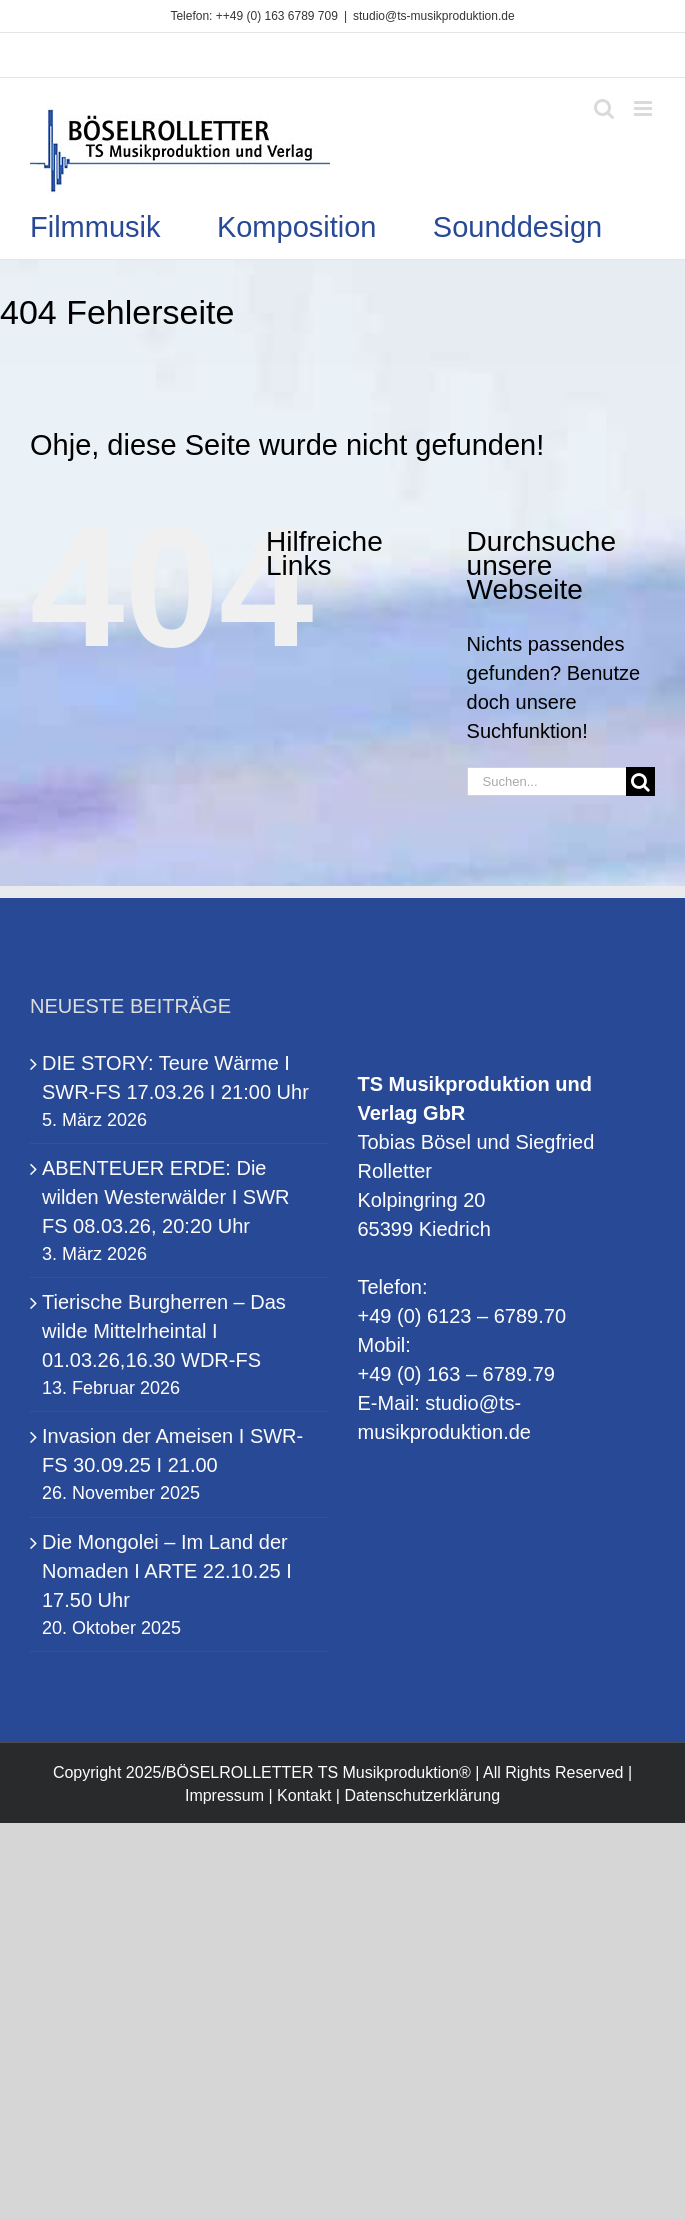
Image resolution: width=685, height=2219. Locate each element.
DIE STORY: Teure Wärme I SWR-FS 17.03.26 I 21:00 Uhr (175, 1077)
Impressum (224, 1795)
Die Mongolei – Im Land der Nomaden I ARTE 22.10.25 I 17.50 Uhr (167, 1571)
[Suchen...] (546, 781)
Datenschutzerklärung (422, 1795)
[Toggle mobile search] (604, 108)
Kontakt (304, 1795)
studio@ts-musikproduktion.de (434, 16)
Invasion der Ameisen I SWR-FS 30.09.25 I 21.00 (172, 1450)
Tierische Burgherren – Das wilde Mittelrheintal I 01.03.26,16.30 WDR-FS (164, 1331)
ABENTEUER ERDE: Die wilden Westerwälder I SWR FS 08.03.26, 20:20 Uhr (165, 1197)
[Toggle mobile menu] (644, 108)
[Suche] (640, 781)
